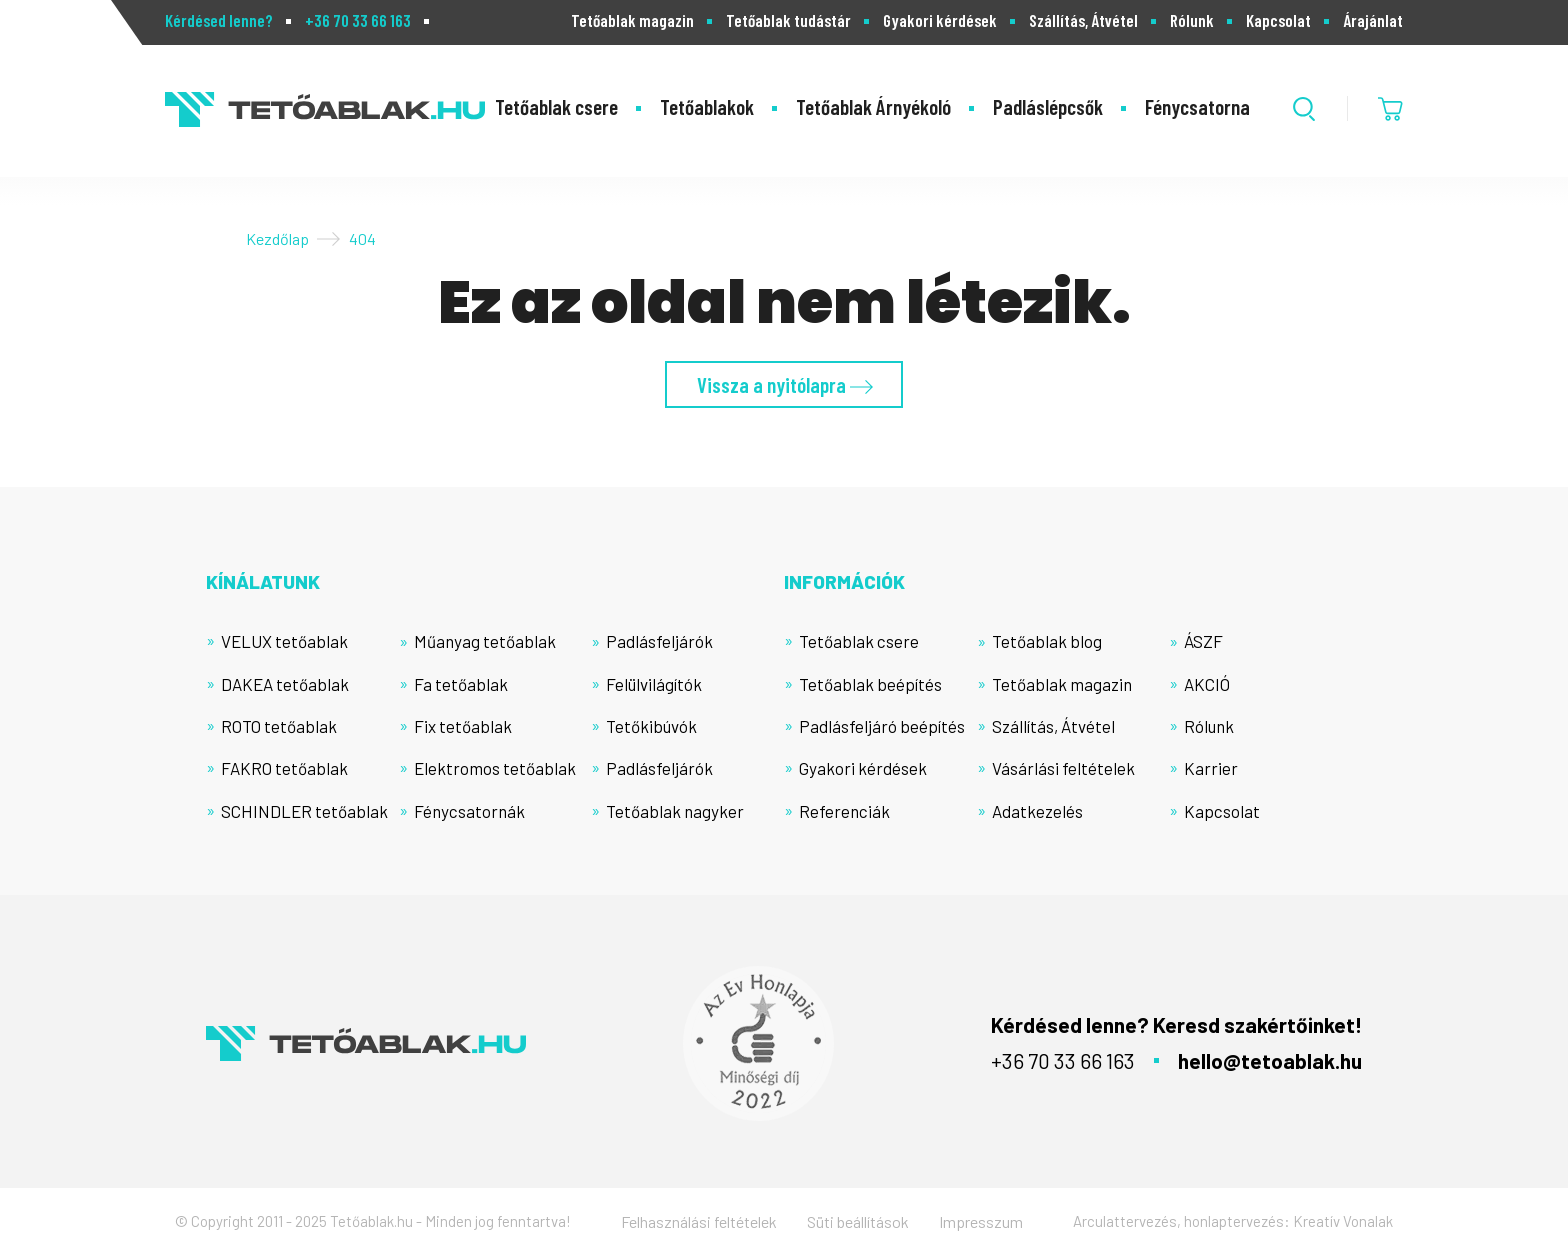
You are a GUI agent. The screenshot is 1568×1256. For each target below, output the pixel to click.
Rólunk (1192, 20)
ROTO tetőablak (279, 726)
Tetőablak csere (556, 106)
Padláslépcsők (1048, 106)
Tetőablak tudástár (788, 20)
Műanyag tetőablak (485, 641)
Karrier (1211, 768)
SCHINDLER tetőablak (304, 811)
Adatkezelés (1037, 811)
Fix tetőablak (463, 726)
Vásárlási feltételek (1063, 768)
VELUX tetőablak (284, 641)
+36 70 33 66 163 (358, 20)
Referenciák (844, 811)
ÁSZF (1203, 641)
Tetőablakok (707, 106)
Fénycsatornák (469, 811)
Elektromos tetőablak (495, 768)
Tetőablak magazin (632, 20)
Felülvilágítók (654, 684)
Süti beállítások (858, 1221)
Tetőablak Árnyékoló (873, 106)
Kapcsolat (1278, 20)
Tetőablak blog (1047, 641)
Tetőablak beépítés (870, 684)
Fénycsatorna (1197, 106)
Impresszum (981, 1221)
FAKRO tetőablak (284, 768)
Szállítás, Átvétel (1083, 20)
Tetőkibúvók (651, 726)
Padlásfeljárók (659, 641)
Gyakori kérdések (940, 20)
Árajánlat (1373, 20)
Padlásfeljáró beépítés (882, 726)
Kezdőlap (277, 238)
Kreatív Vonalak (1343, 1221)
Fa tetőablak (461, 684)
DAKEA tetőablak (285, 684)
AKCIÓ (1207, 684)
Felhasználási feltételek (699, 1221)
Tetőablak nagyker (675, 811)
